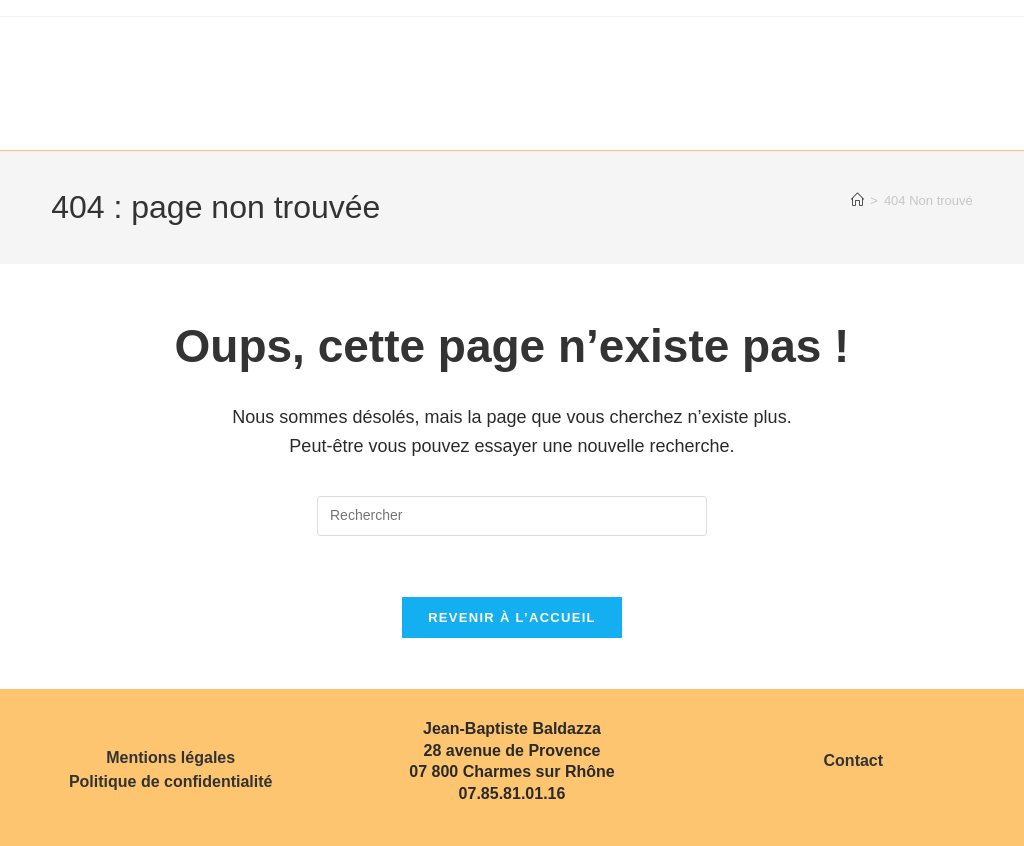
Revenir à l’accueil (512, 617)
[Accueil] (857, 200)
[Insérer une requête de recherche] (512, 516)
